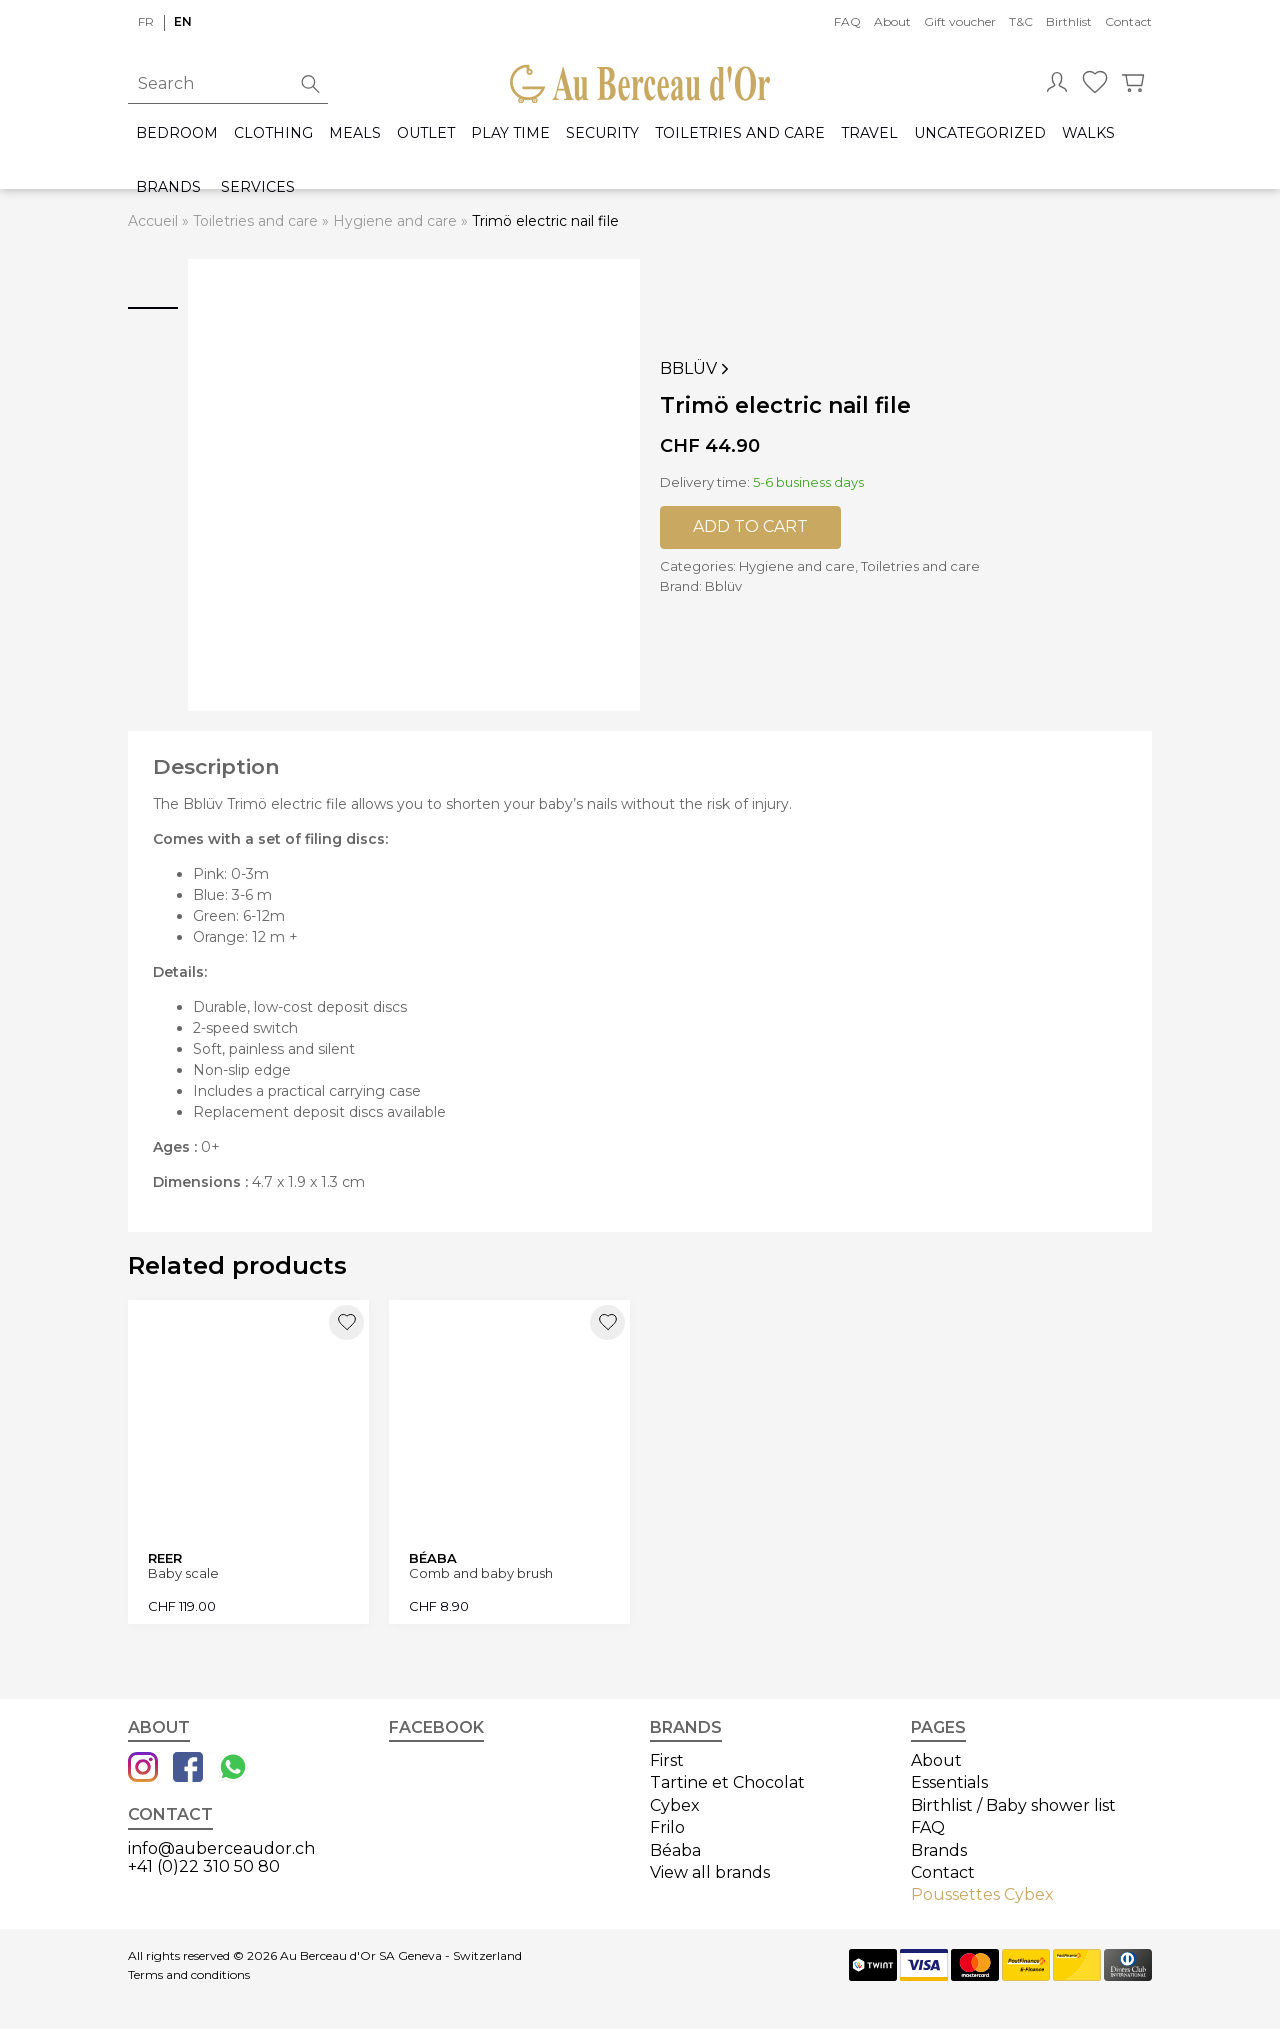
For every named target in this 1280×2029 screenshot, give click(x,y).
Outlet (426, 133)
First (667, 1760)
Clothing (273, 133)
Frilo (667, 1827)
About (892, 21)
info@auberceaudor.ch (221, 1848)
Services (258, 187)
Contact (1128, 21)
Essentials (949, 1782)
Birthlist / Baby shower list (1013, 1805)
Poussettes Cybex (982, 1894)
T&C (1021, 21)
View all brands (710, 1872)
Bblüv (696, 369)
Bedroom (177, 133)
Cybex (675, 1805)
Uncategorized (980, 133)
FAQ (847, 21)
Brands (168, 187)
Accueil (153, 221)
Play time (510, 133)
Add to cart (750, 526)
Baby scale (183, 1573)
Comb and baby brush (481, 1573)
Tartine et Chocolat (727, 1782)
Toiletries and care (740, 133)
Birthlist (1069, 21)
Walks (1088, 133)
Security (602, 133)
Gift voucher (960, 21)
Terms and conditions (189, 1975)
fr (146, 21)
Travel (869, 133)
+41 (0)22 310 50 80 (204, 1866)
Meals (355, 133)
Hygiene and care (395, 221)
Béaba (675, 1850)
